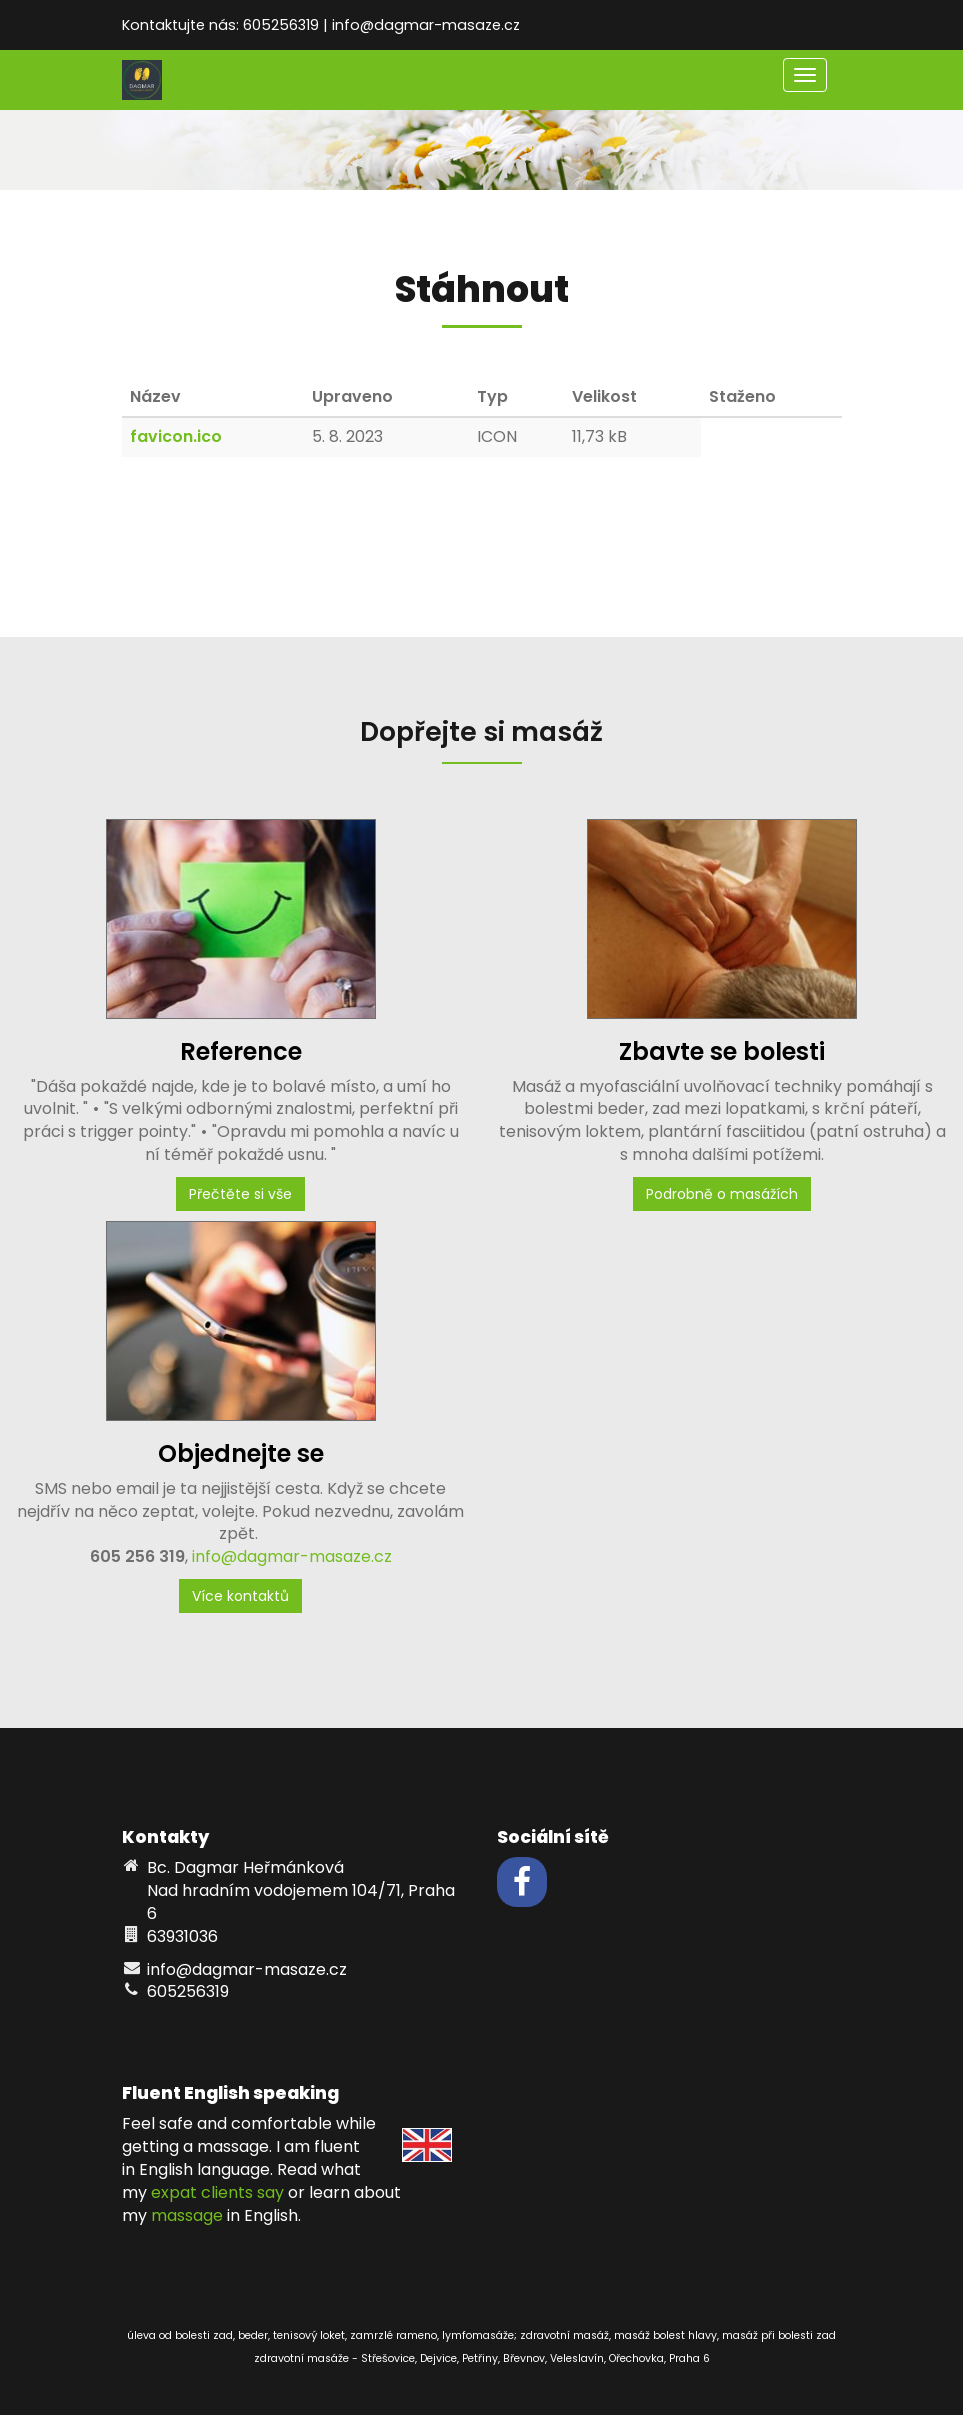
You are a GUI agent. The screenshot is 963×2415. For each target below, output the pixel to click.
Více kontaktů (240, 1596)
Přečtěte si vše (240, 1194)
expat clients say (217, 2192)
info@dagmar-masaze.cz (292, 1556)
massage (187, 2215)
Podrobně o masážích (722, 1194)
